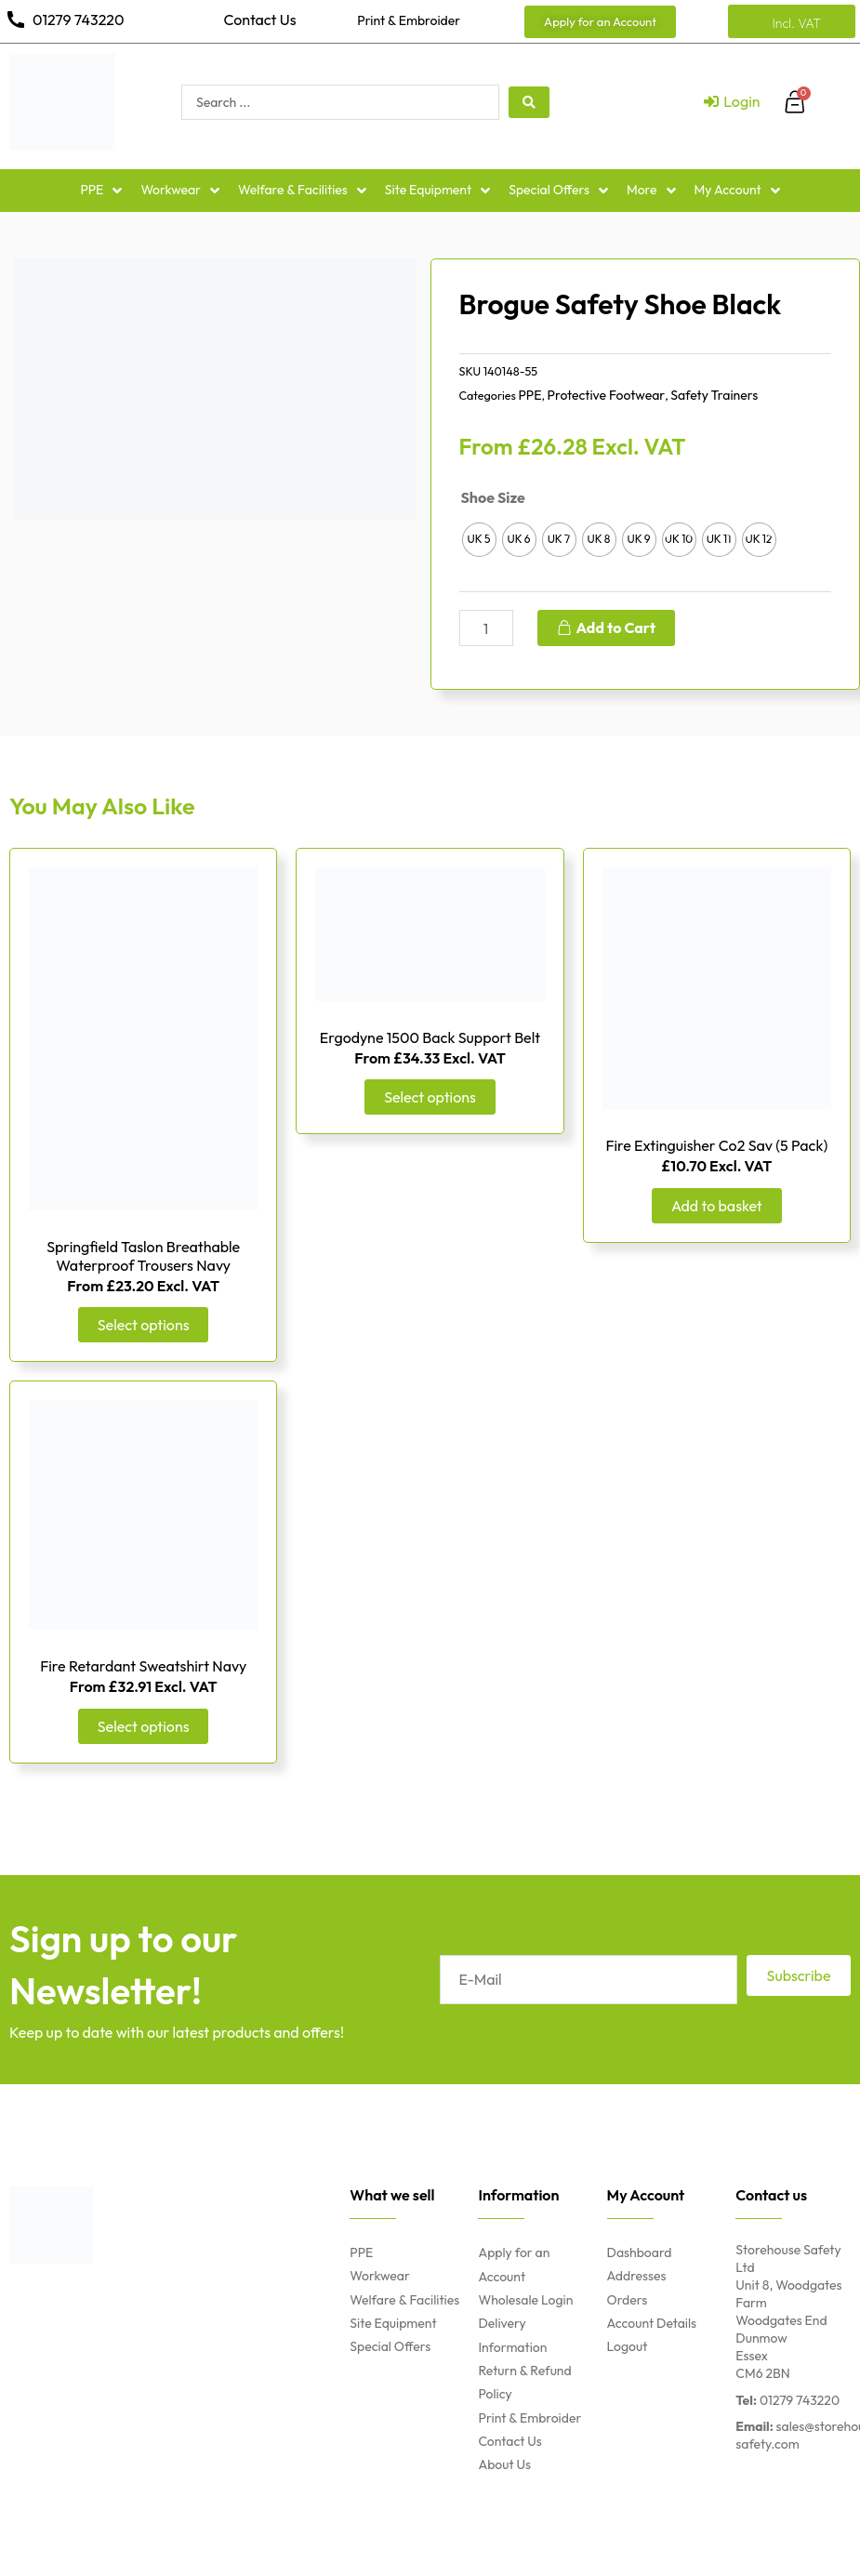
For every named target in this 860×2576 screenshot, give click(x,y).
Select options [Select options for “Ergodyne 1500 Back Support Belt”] (429, 1096)
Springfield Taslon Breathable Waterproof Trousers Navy (143, 1255)
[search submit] (529, 102)
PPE (529, 395)
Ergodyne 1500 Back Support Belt (430, 1037)
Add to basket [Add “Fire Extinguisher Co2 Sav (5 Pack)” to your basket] (716, 1205)
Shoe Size (493, 497)
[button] (600, 22)
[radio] (479, 539)
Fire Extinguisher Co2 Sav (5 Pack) (716, 1145)
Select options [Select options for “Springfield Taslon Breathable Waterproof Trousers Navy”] (143, 1323)
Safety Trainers (714, 395)
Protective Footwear (607, 395)
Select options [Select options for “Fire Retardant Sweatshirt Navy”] (143, 1724)
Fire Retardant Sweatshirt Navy (143, 1666)
